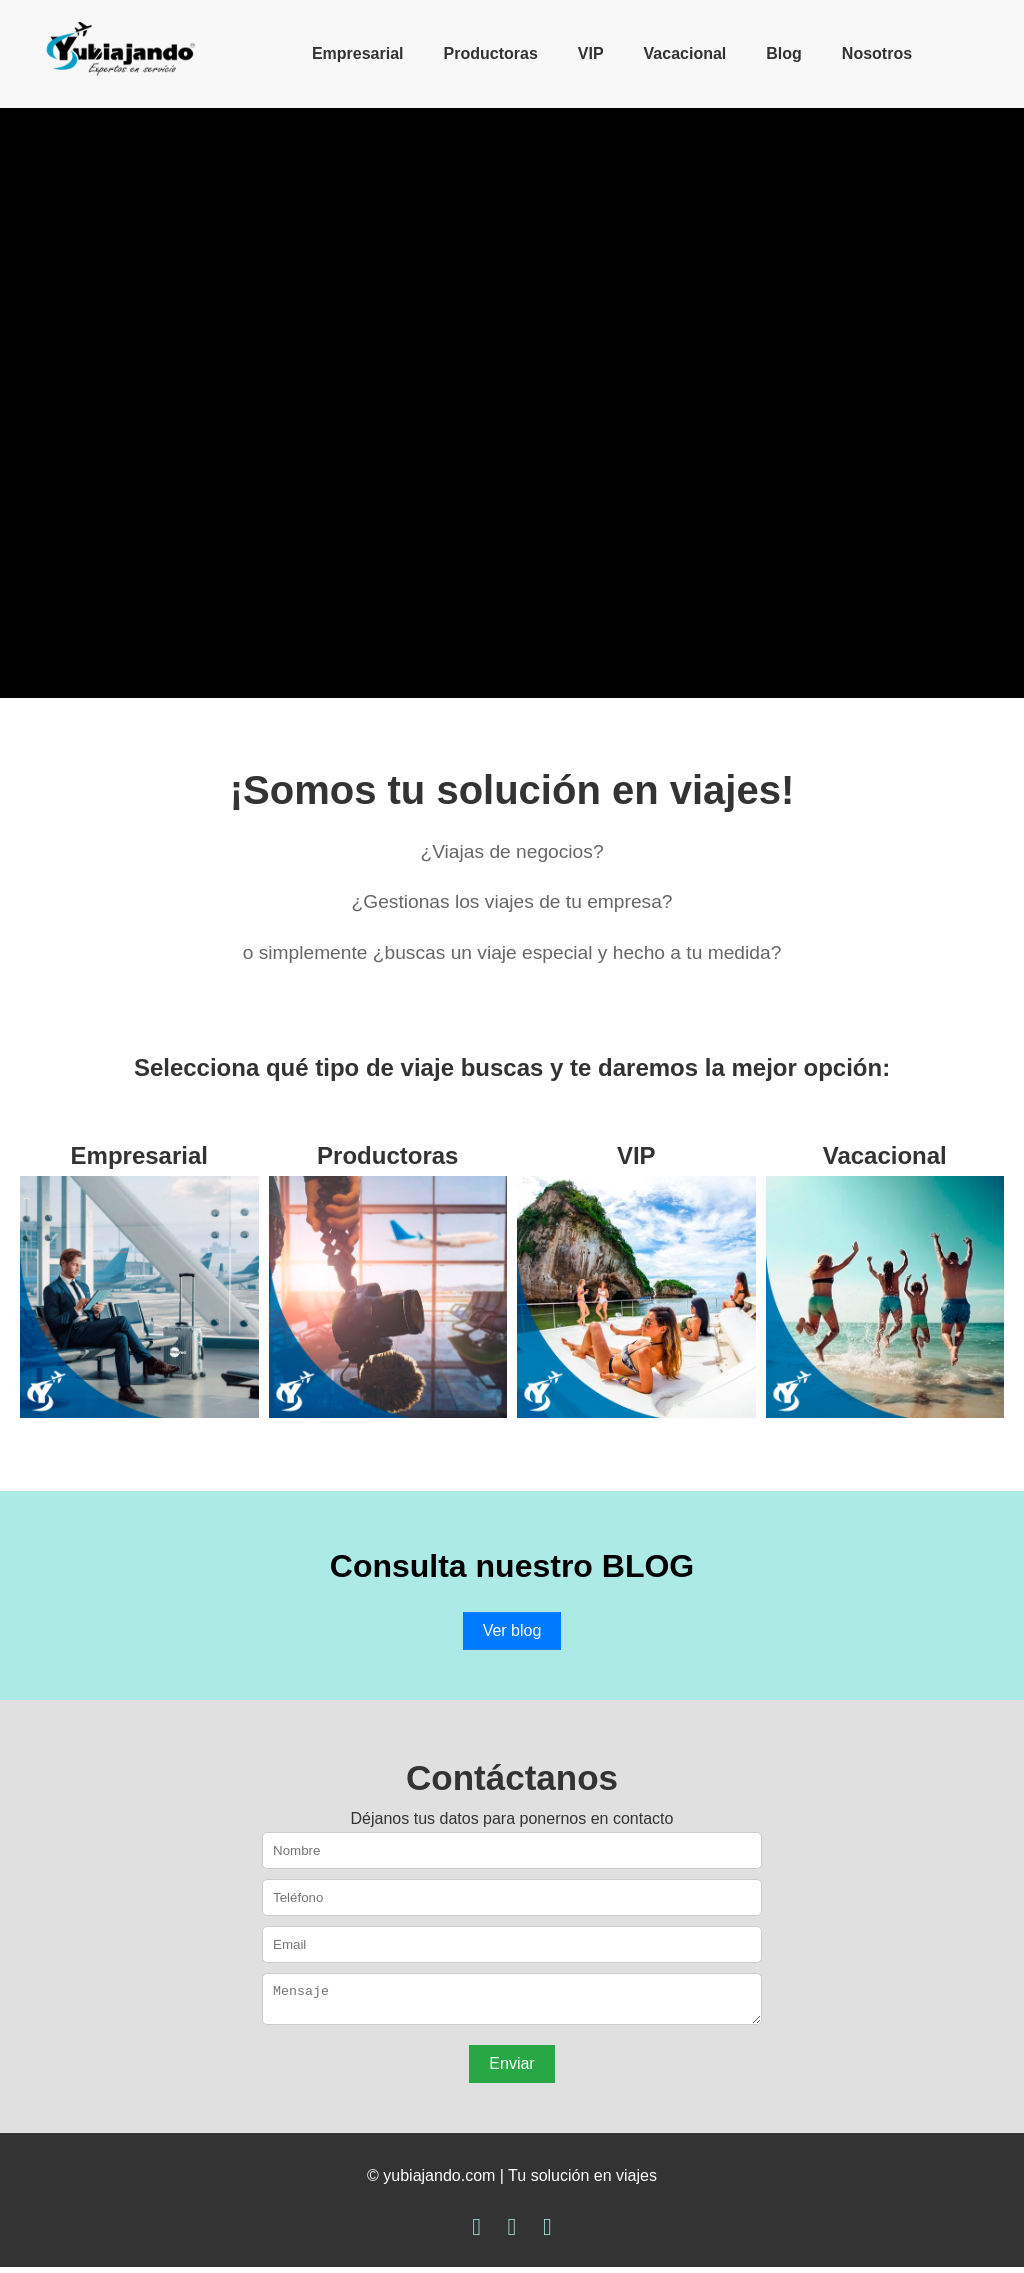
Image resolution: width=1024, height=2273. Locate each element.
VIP (591, 53)
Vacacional (685, 53)
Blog (784, 53)
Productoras (491, 53)
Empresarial (358, 53)
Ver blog (512, 1630)
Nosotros (877, 53)
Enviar (511, 2069)
